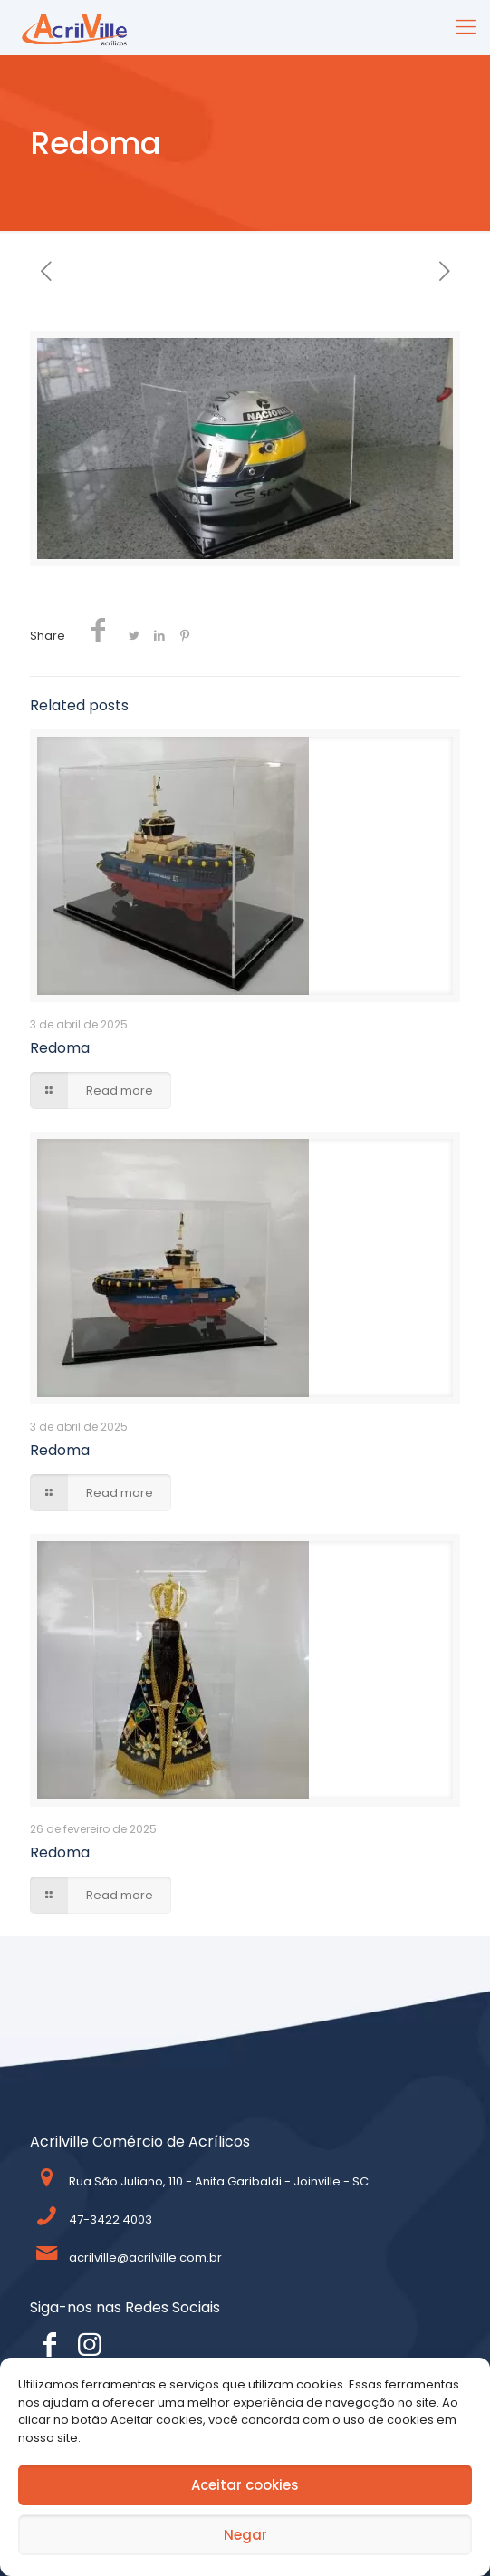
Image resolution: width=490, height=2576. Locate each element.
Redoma (60, 1047)
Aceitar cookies (245, 2484)
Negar (245, 2534)
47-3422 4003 (110, 2219)
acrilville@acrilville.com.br (145, 2257)
